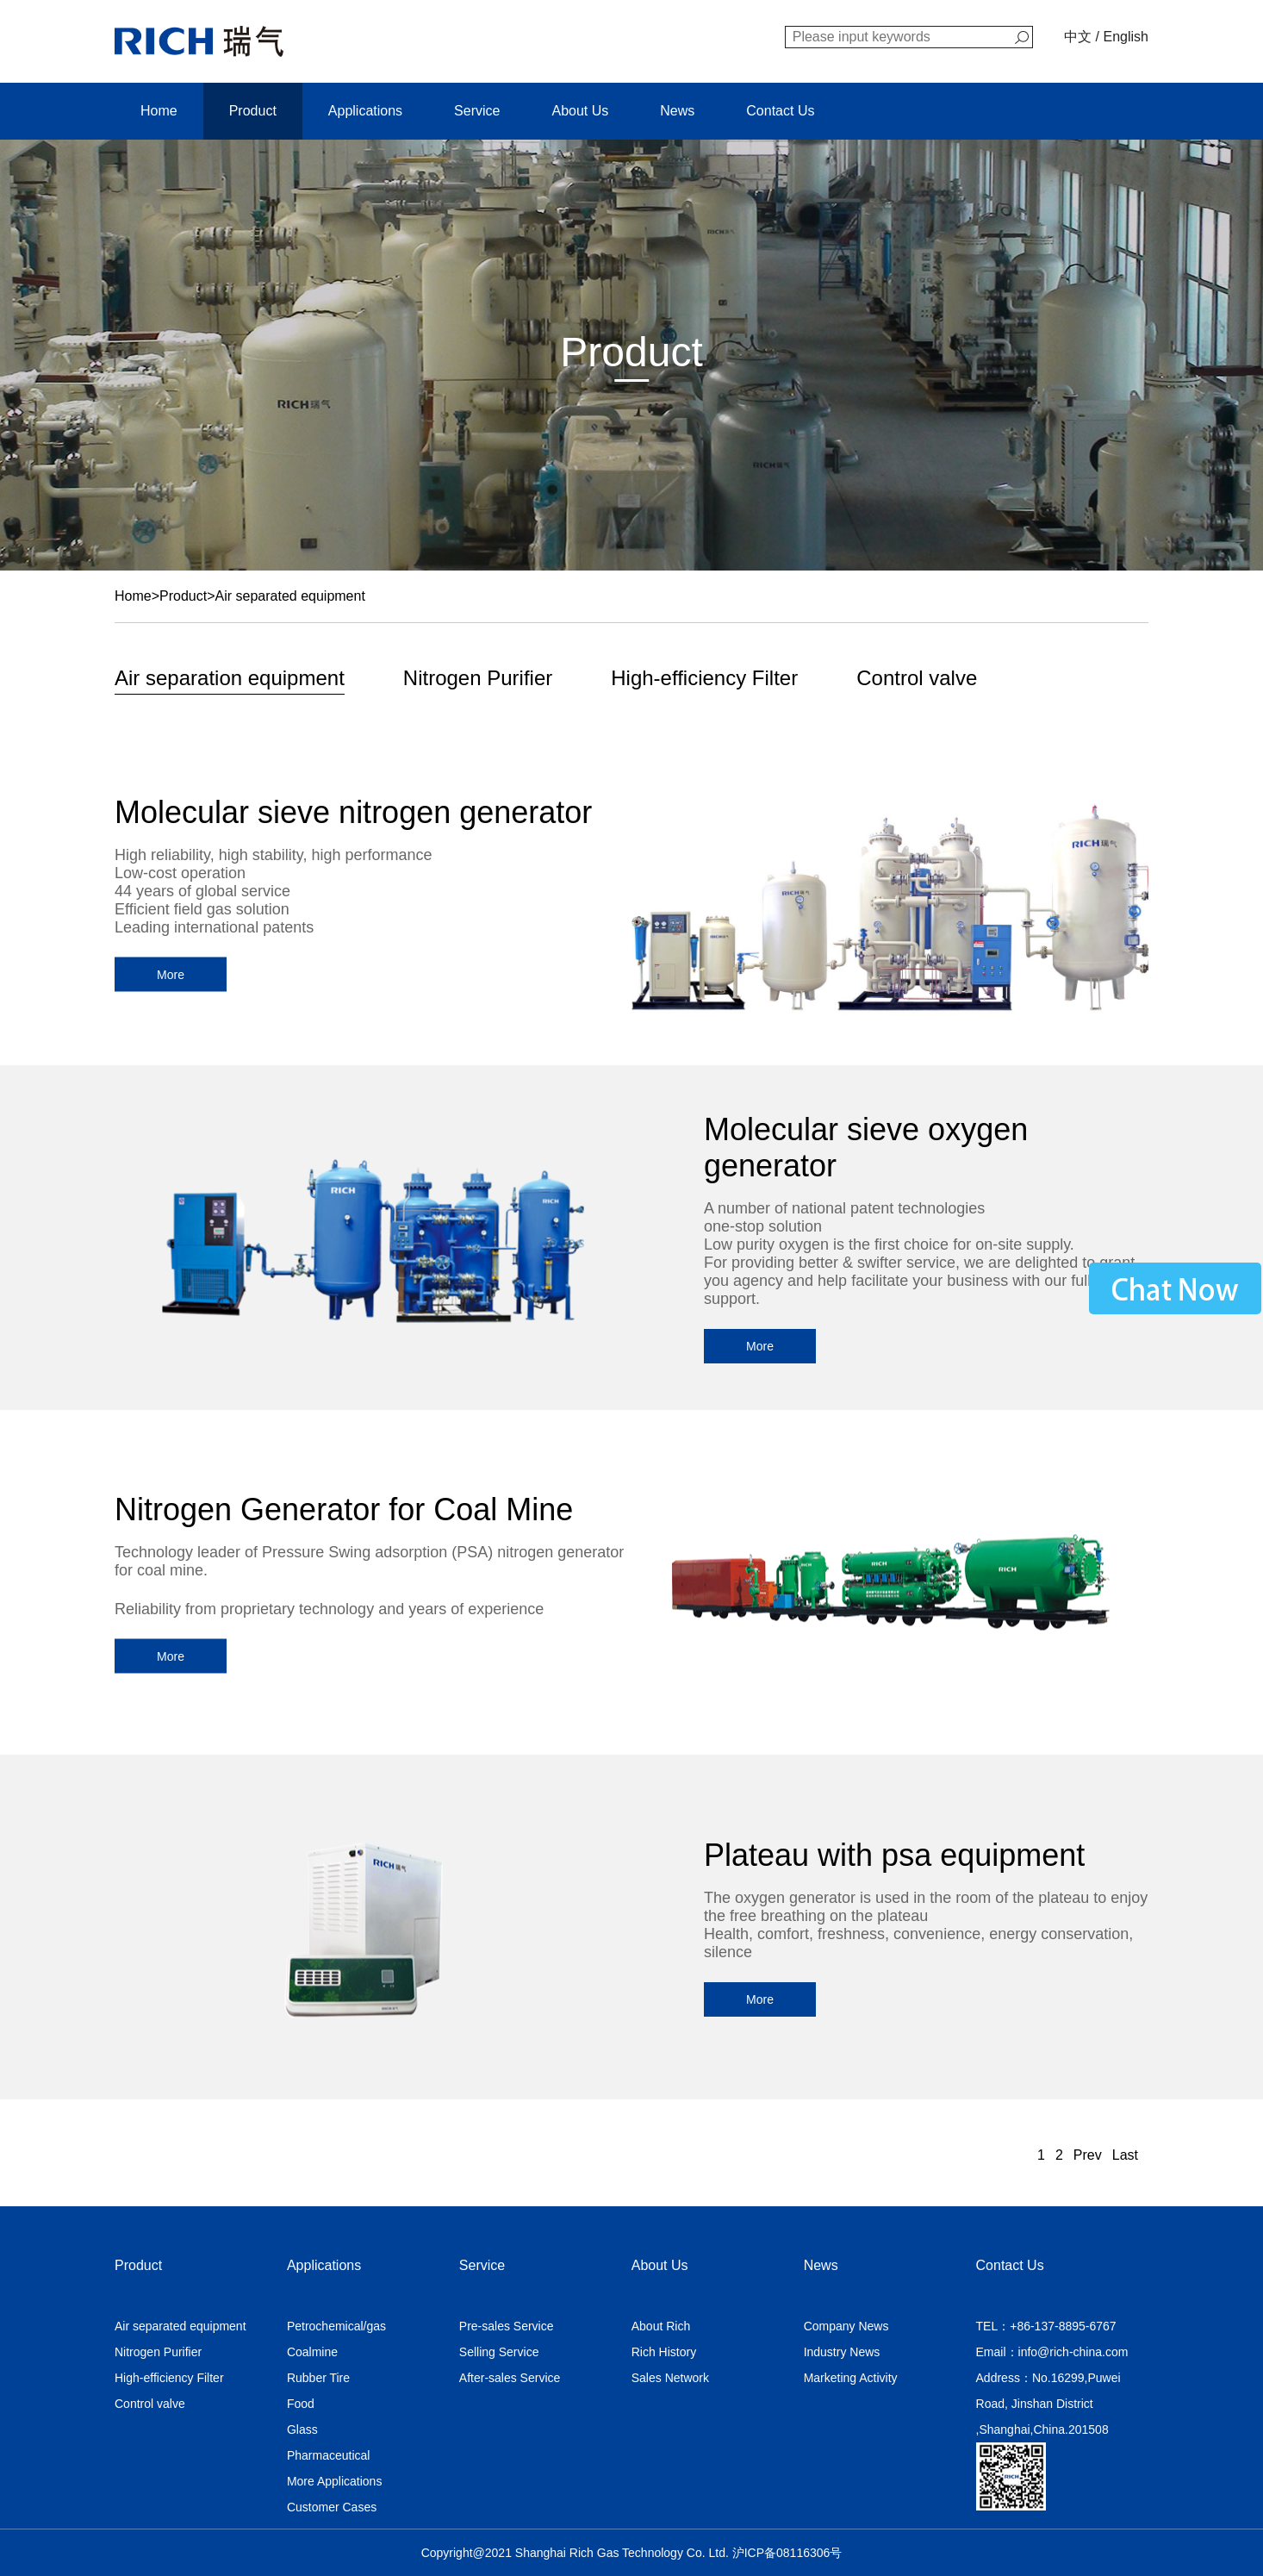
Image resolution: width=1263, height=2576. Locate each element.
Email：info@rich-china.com (1052, 2352)
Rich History (664, 2352)
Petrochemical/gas (336, 2326)
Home (158, 110)
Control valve (916, 677)
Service (477, 110)
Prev (1087, 2155)
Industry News (842, 2352)
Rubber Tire (318, 2378)
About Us (579, 110)
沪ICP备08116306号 (787, 2553)
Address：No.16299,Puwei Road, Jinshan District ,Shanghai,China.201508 (1048, 2403)
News (677, 110)
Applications (365, 110)
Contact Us (780, 110)
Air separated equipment (290, 596)
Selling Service (499, 2352)
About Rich (661, 2326)
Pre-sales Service (506, 2326)
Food (300, 2404)
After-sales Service (509, 2378)
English (1126, 36)
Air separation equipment (230, 677)
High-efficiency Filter (704, 677)
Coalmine (312, 2352)
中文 (1078, 36)
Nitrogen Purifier (477, 677)
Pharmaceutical (328, 2455)
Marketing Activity (851, 2378)
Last (1125, 2155)
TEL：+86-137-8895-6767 (1046, 2326)
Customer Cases (331, 2507)
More (170, 975)
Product (253, 110)
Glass (302, 2429)
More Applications (335, 2481)
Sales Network (670, 2378)
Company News (846, 2326)
